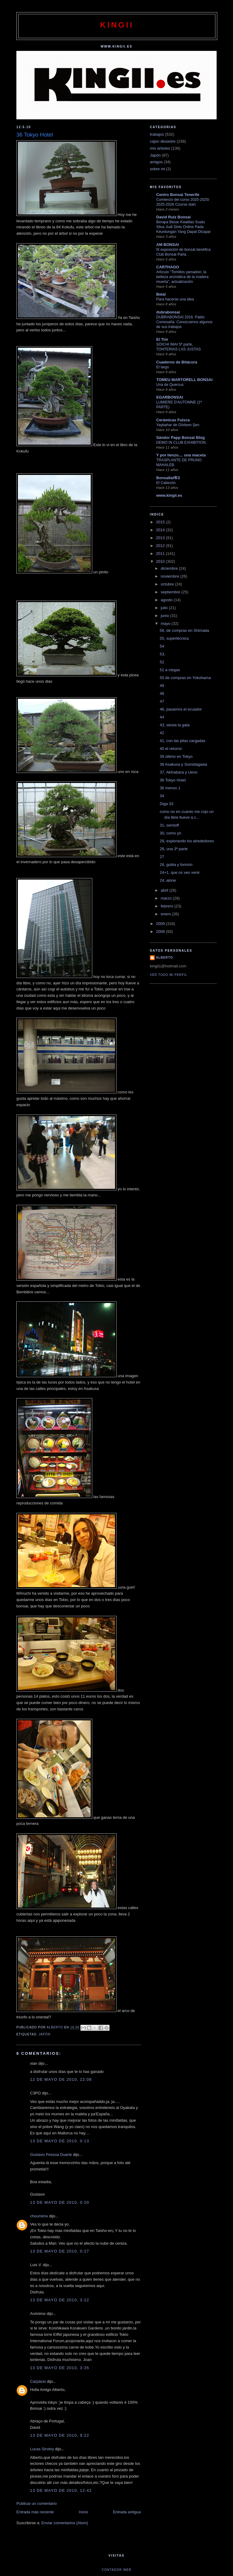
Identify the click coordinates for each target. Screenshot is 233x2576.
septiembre (171, 592)
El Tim (162, 339)
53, (162, 654)
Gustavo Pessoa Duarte (51, 2154)
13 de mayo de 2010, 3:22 (59, 2300)
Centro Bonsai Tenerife (177, 194)
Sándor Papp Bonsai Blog (180, 437)
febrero (167, 906)
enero (166, 914)
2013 (161, 537)
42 (162, 733)
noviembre (170, 576)
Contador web (116, 2569)
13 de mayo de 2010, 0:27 (59, 2251)
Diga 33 (166, 803)
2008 (161, 931)
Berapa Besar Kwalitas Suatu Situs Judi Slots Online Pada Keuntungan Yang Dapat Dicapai (183, 227)
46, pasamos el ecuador (181, 709)
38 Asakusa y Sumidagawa (183, 764)
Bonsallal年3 (168, 478)
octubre (168, 584)
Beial (161, 294)
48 (162, 693)
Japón (44, 2034)
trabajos (157, 134)
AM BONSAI (167, 244)
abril (165, 890)
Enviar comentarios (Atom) (64, 2523)
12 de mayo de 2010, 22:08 (61, 2079)
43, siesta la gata (174, 725)
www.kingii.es (169, 495)
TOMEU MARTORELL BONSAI (184, 379)
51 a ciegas (170, 670)
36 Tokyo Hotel (173, 780)
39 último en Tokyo (176, 756)
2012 (161, 545)
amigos (156, 162)
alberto (164, 957)
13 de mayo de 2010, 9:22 (59, 2435)
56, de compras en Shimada (184, 630)
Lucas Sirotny (42, 2449)
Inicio (83, 2512)
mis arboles (160, 148)
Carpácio (38, 2381)
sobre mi (157, 169)
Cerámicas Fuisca (173, 420)
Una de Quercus (170, 385)
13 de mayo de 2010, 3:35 (59, 2367)
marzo (167, 898)
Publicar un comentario (36, 2503)
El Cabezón (166, 483)
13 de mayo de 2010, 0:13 (59, 2141)
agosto (167, 600)
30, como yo (170, 833)
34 (162, 796)
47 (162, 701)
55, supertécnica (174, 638)
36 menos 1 (170, 788)
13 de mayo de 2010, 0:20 (59, 2202)
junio (165, 615)
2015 (161, 522)
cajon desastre (163, 141)
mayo (166, 623)
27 (162, 856)
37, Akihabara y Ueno (178, 772)
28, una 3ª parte (173, 849)
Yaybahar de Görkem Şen (177, 425)
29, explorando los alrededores (187, 841)
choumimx (39, 2216)
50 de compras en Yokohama (185, 677)
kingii (117, 24)
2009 (161, 923)
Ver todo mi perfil (168, 974)
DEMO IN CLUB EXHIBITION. (181, 442)
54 (162, 646)
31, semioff (169, 825)
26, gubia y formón (176, 864)
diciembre (170, 568)
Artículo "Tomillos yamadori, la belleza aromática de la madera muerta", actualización (182, 277)
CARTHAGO (167, 267)
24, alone (168, 880)
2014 (161, 530)
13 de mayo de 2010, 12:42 (61, 2490)
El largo (162, 367)
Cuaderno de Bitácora (176, 362)
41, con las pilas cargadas (182, 740)
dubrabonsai (168, 312)
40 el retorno (171, 748)
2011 (161, 553)
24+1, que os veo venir (180, 872)
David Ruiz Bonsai (173, 217)
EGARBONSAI (169, 397)
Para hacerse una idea (175, 299)
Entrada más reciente (35, 2512)
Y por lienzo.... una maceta (181, 455)
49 (162, 685)
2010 (161, 561)
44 (162, 717)
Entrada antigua (127, 2512)
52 (162, 662)
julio (165, 607)
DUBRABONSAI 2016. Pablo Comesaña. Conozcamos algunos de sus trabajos (184, 322)
